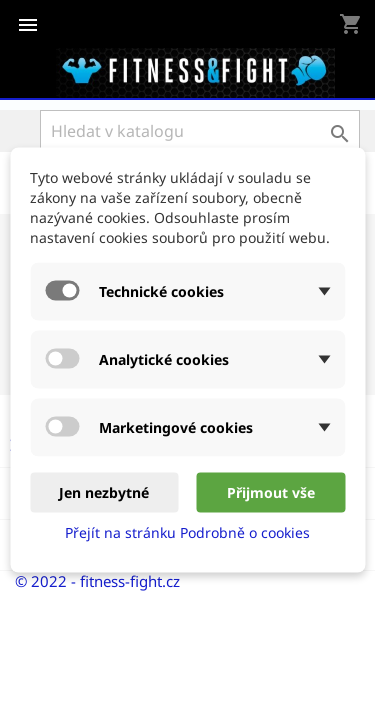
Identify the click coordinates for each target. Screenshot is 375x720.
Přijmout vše (271, 492)
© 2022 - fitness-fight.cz (97, 581)
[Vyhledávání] (200, 131)
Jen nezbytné (104, 492)
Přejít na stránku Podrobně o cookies (187, 532)
